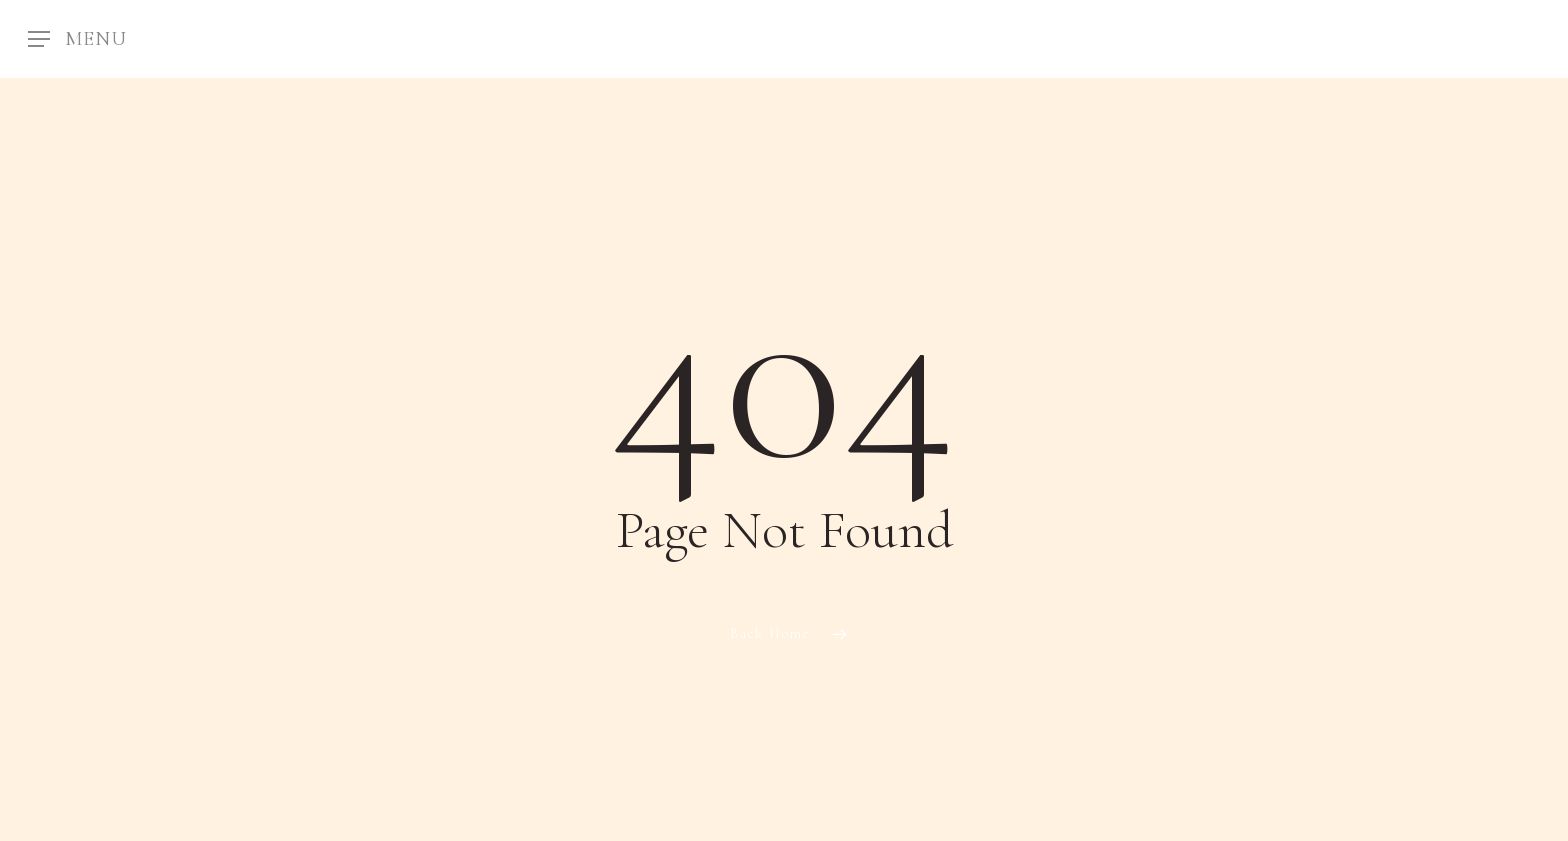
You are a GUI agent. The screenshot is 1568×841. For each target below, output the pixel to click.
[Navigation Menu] (77, 39)
